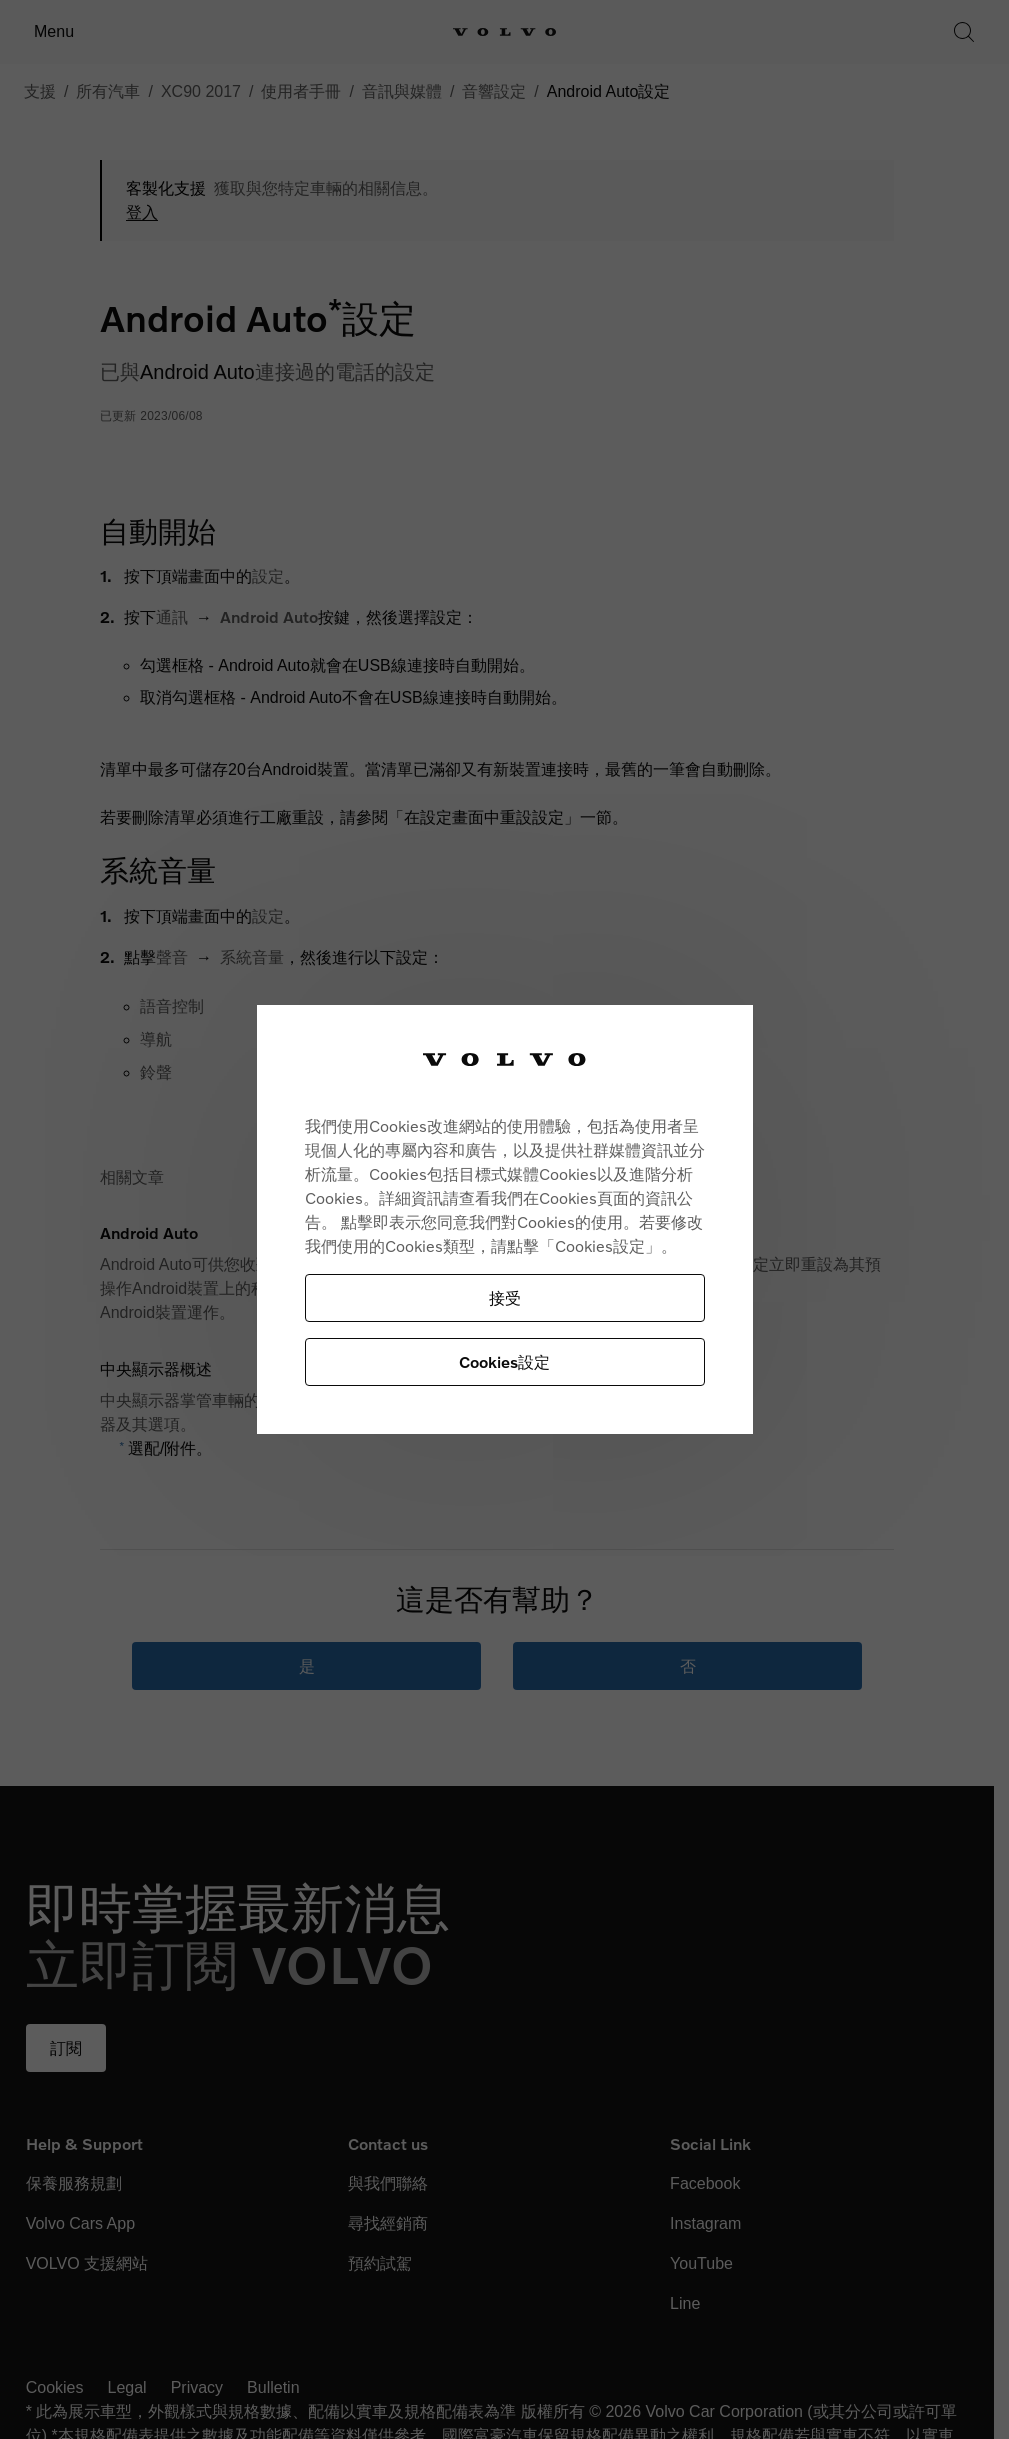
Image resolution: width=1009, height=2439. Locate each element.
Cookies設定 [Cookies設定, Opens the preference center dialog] (504, 1361)
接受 (505, 1297)
